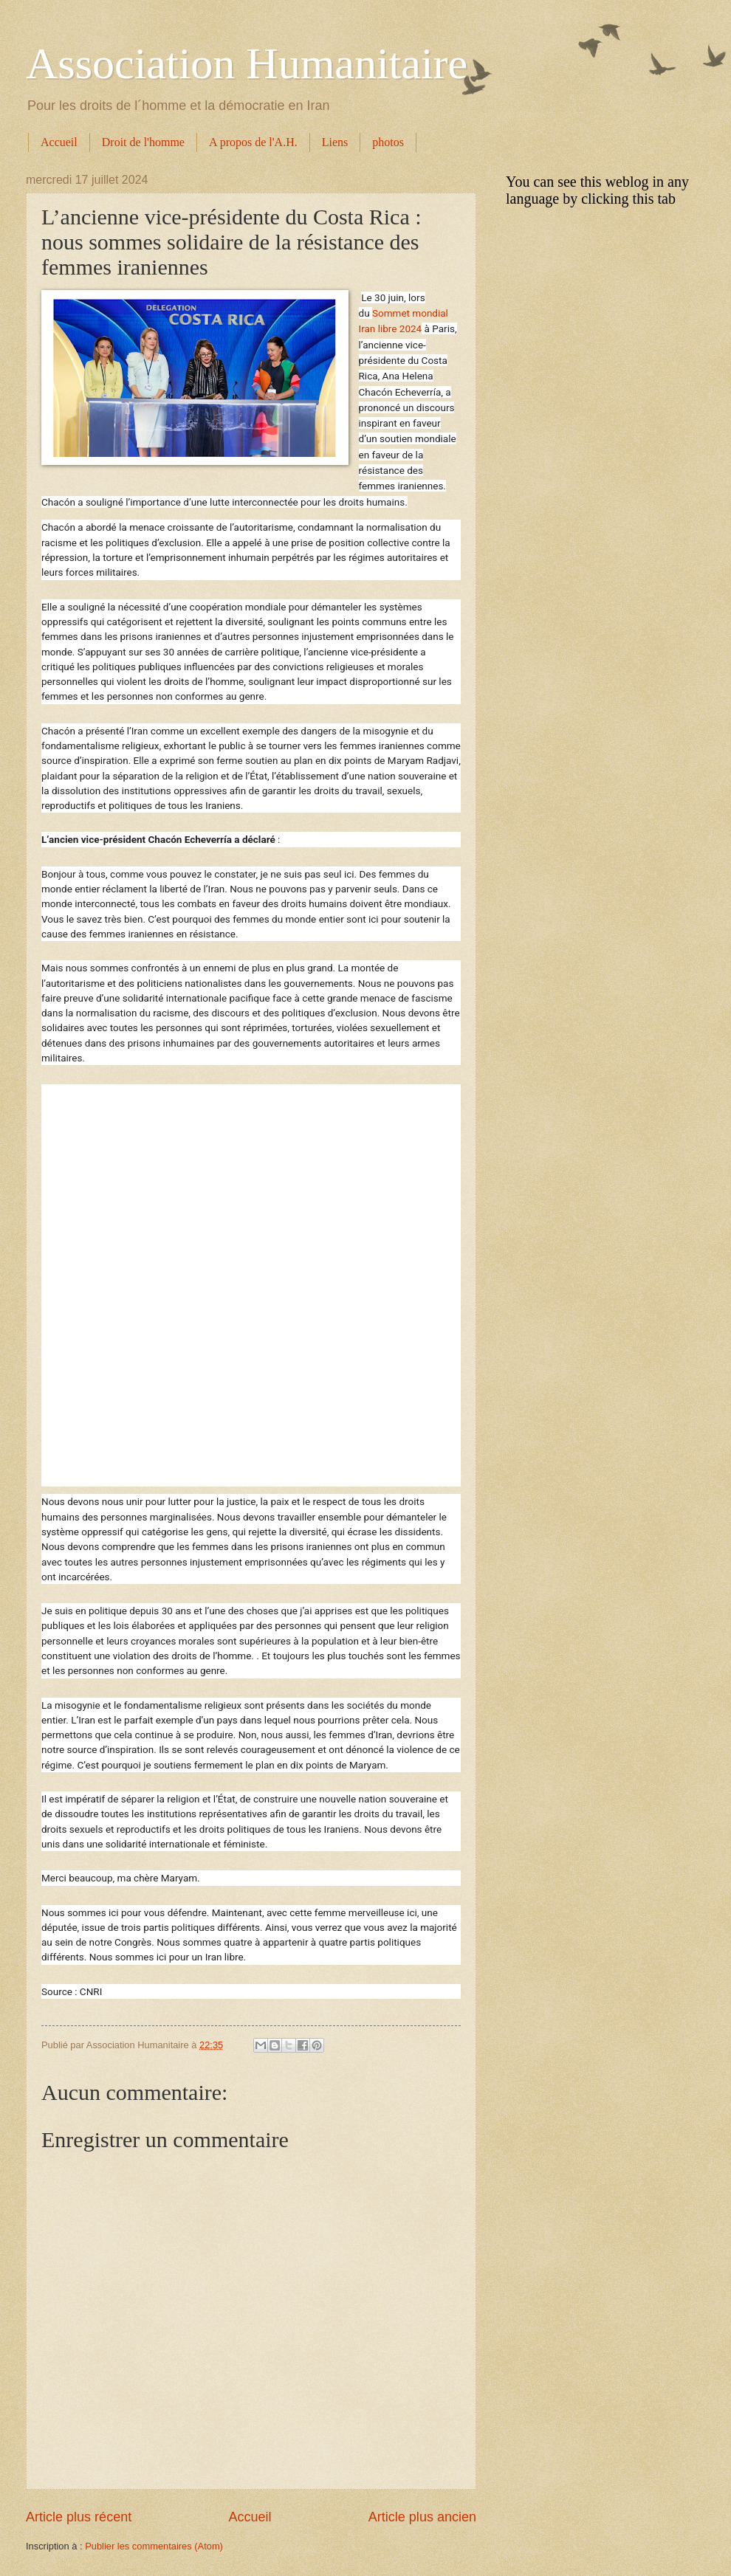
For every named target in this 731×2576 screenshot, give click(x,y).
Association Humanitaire (246, 63)
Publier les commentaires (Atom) (154, 2546)
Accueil (59, 142)
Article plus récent (78, 2517)
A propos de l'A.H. (253, 142)
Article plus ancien (422, 2517)
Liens (335, 142)
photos (388, 142)
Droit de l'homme (143, 142)
